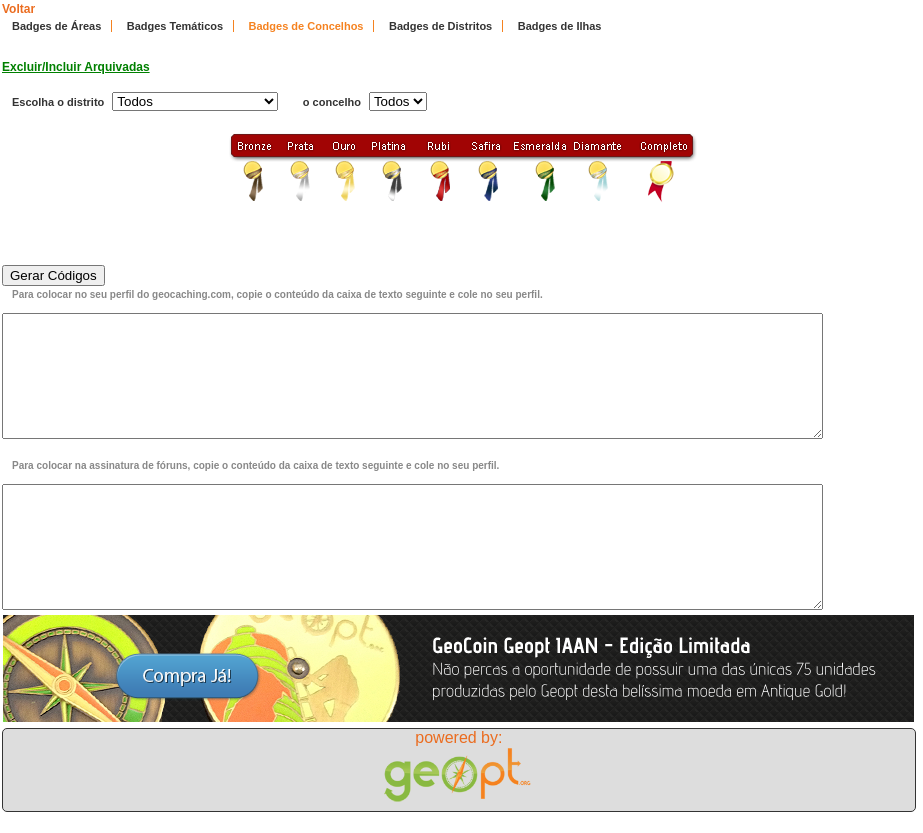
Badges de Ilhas (560, 26)
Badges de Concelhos (306, 26)
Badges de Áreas (56, 26)
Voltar (18, 9)
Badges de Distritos (440, 26)
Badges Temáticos (175, 26)
